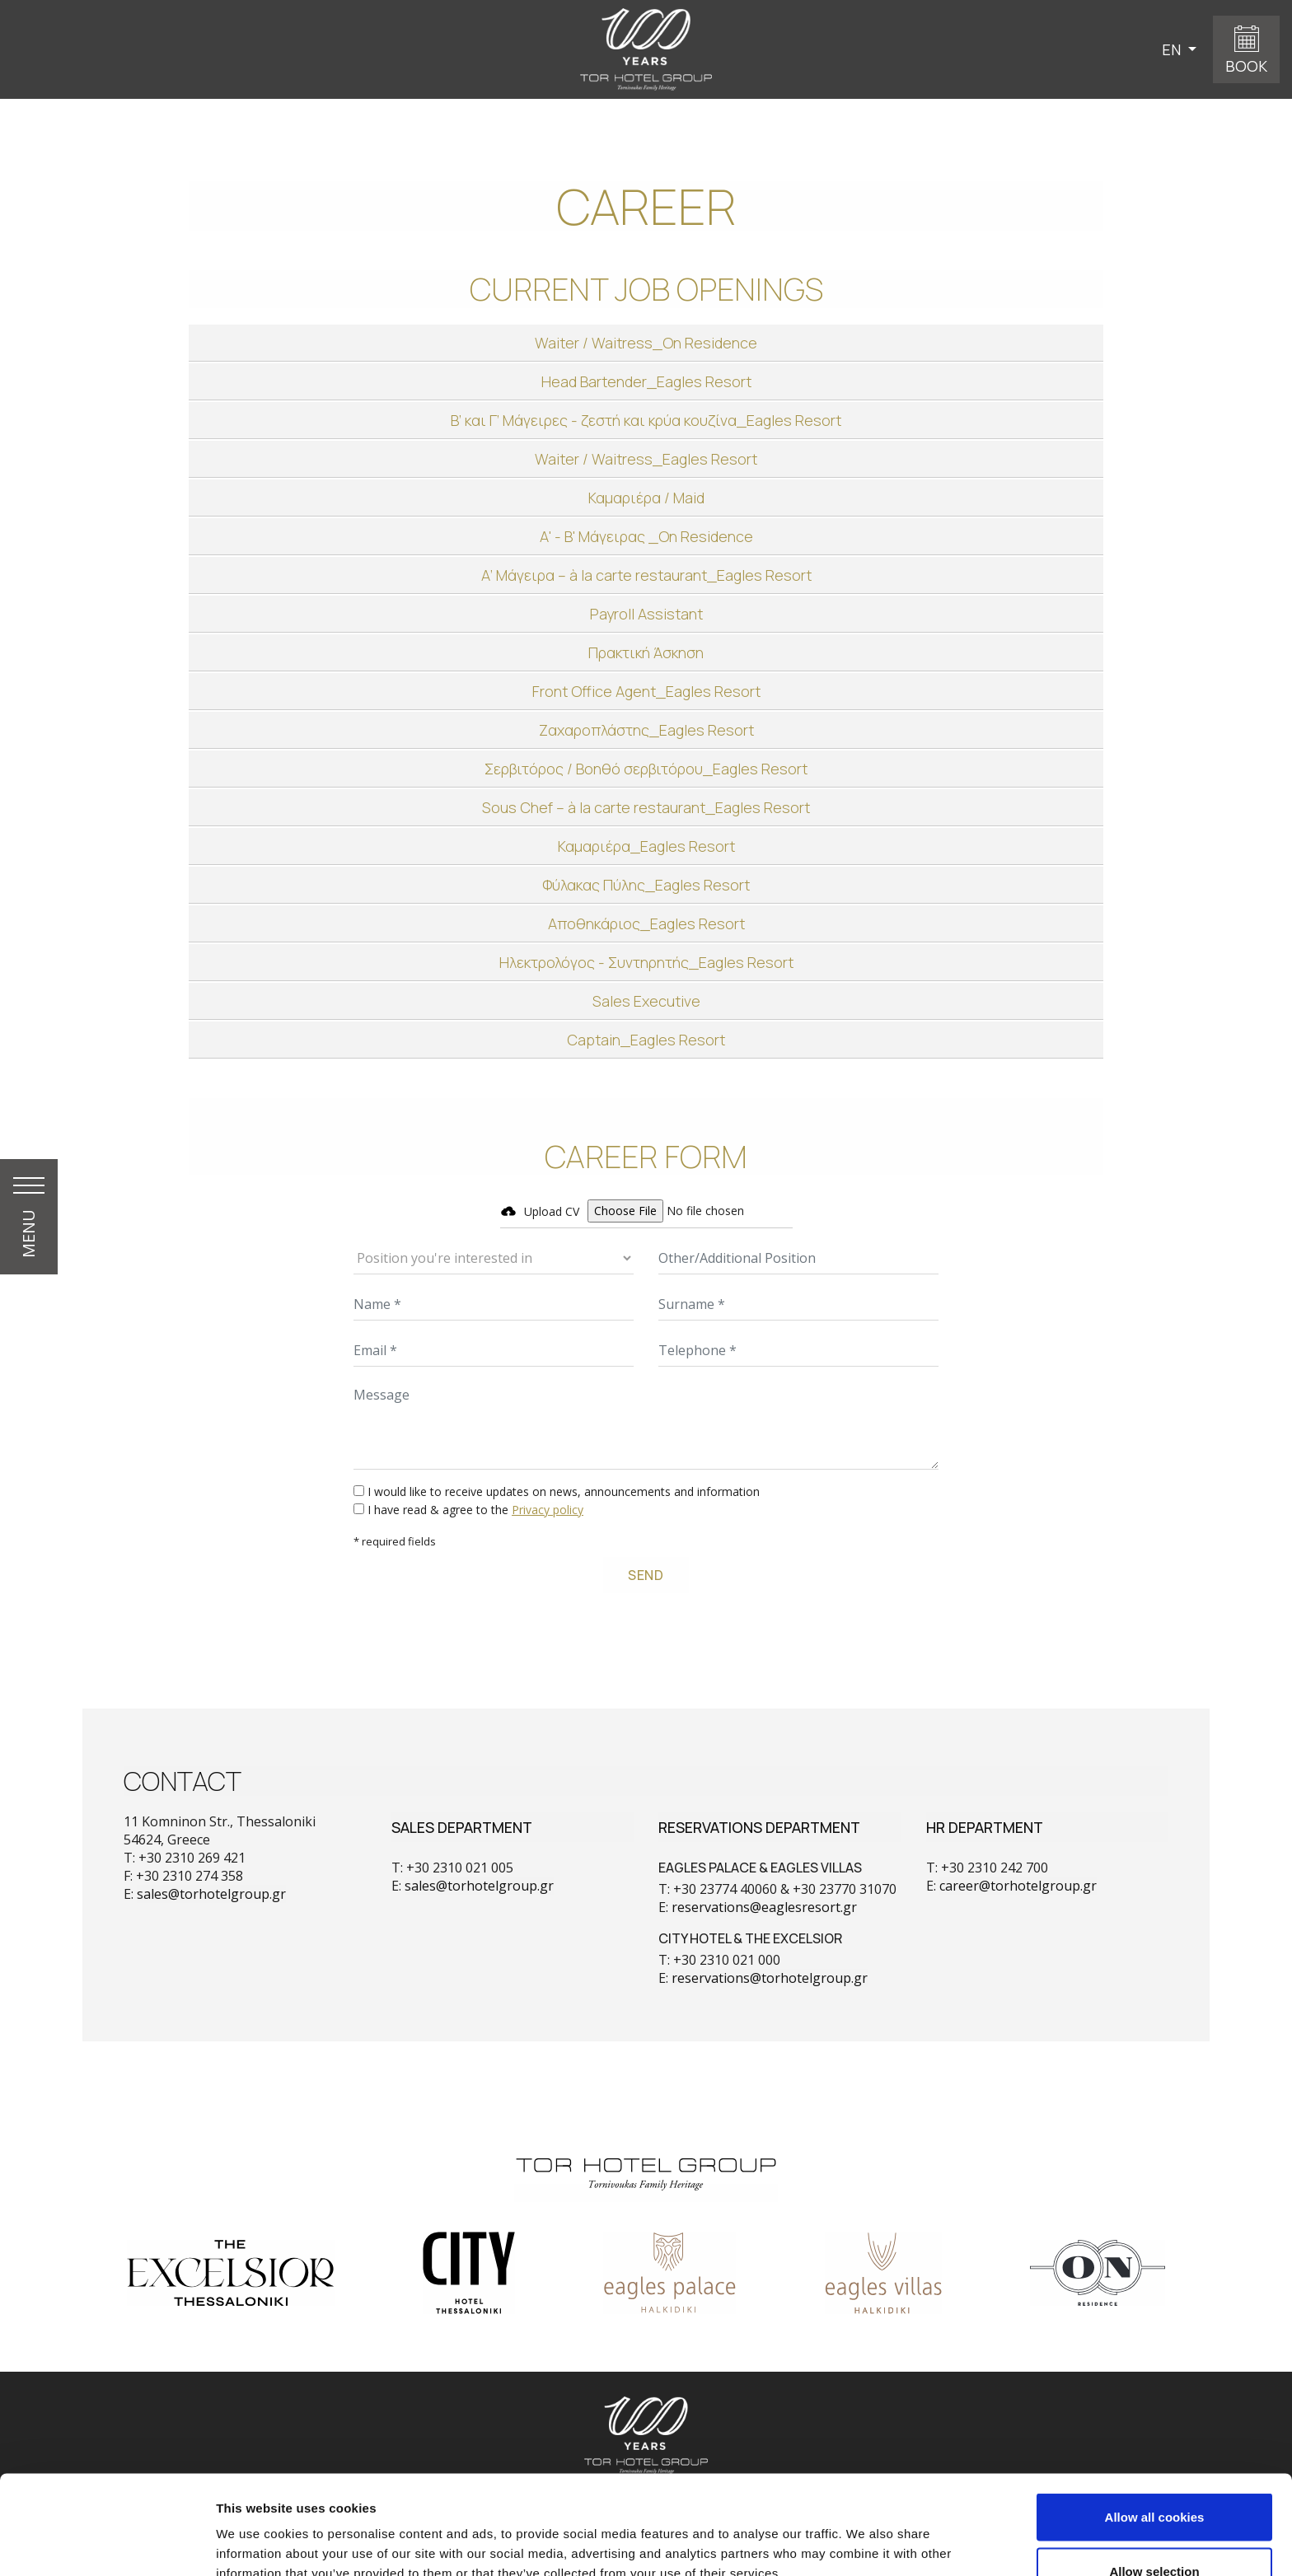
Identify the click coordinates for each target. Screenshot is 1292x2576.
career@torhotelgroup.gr (1018, 1886)
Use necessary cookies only (1154, 2532)
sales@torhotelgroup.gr (211, 1894)
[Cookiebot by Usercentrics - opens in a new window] (107, 2544)
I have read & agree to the (475, 1509)
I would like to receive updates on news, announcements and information (563, 1491)
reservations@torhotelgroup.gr (770, 1978)
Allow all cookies (1155, 2424)
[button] (646, 343)
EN (1173, 49)
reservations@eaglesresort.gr (764, 1907)
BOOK (1246, 66)
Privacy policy (547, 1509)
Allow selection (1154, 2478)
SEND (646, 1575)
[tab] (646, 343)
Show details (864, 2534)
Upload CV (551, 1211)
